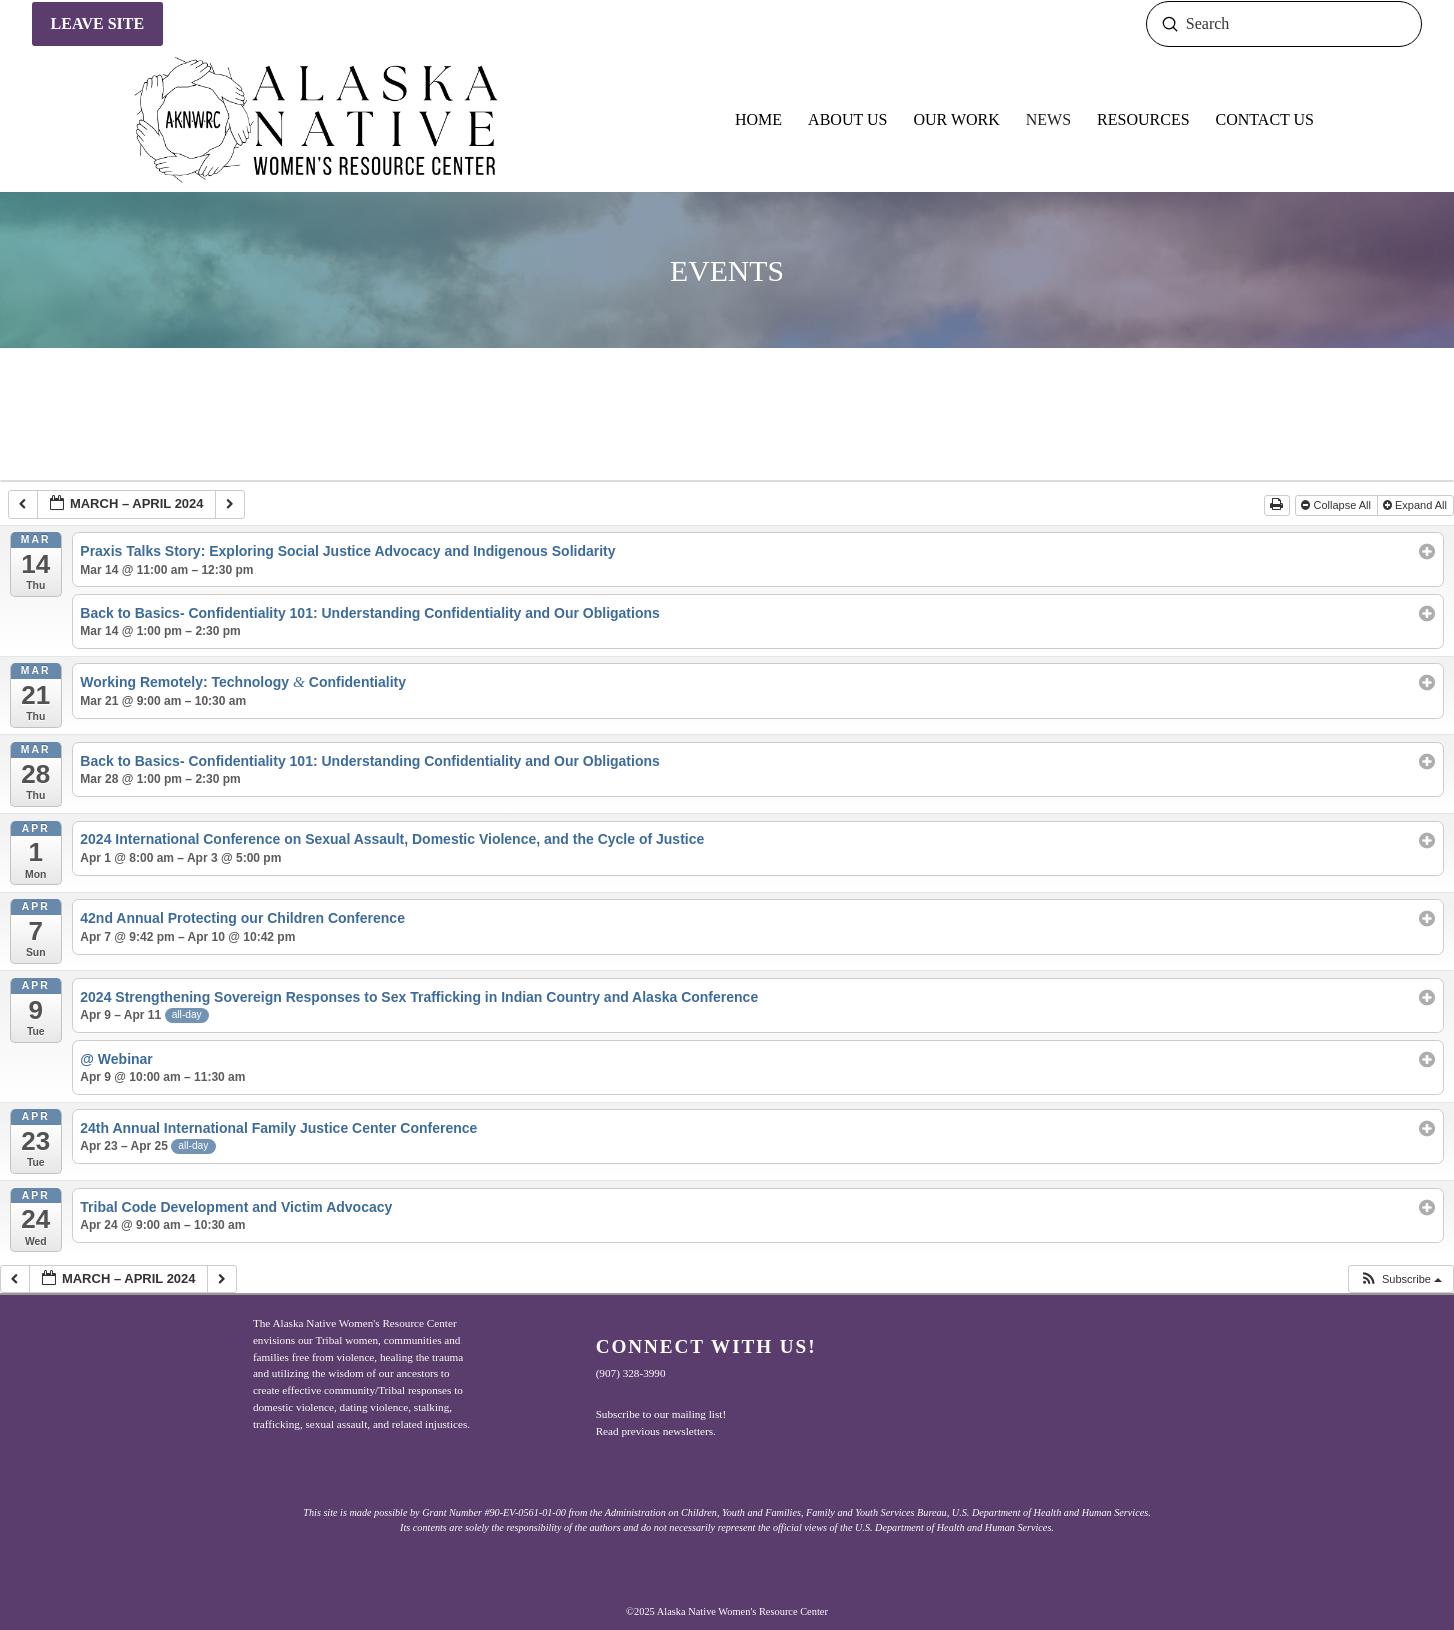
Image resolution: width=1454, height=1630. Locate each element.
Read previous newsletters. (656, 1431)
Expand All (1416, 505)
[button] (1400, 1279)
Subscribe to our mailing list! (661, 1414)
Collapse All (1337, 505)
